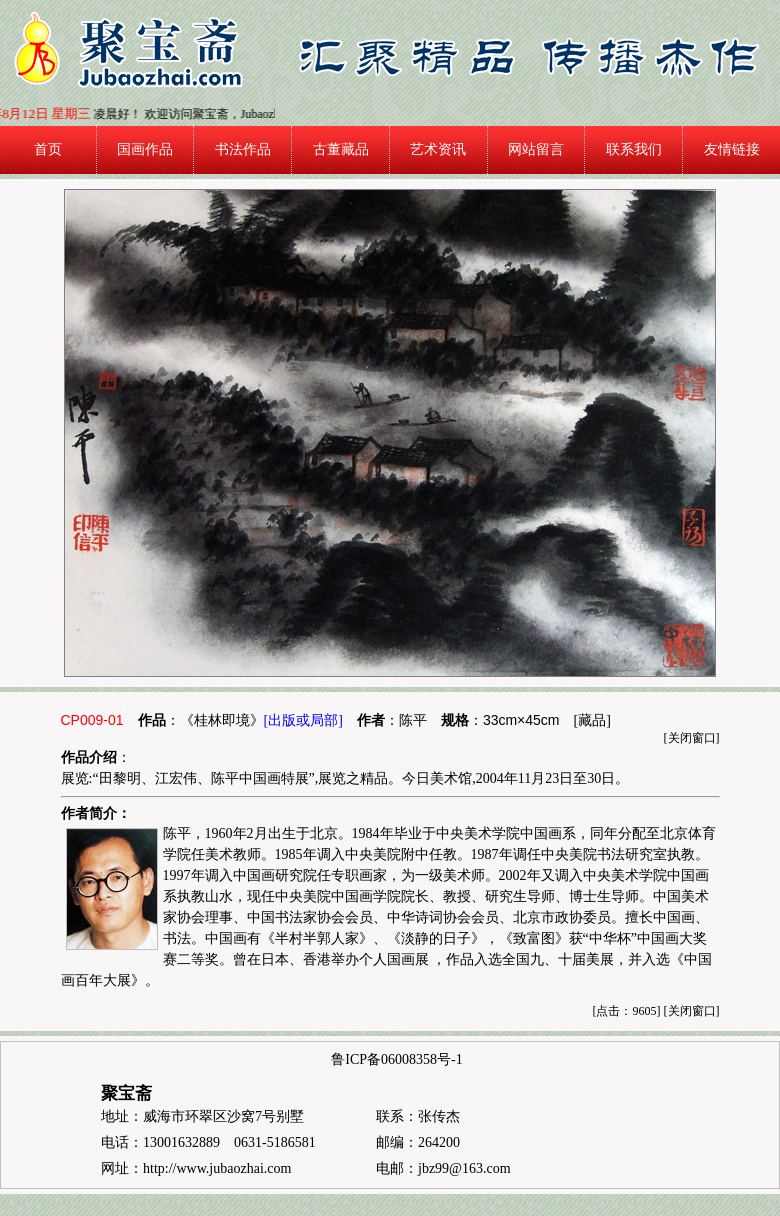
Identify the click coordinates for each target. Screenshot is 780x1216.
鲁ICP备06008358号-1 (396, 1059)
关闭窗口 (692, 738)
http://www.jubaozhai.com (217, 1168)
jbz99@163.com (464, 1168)
